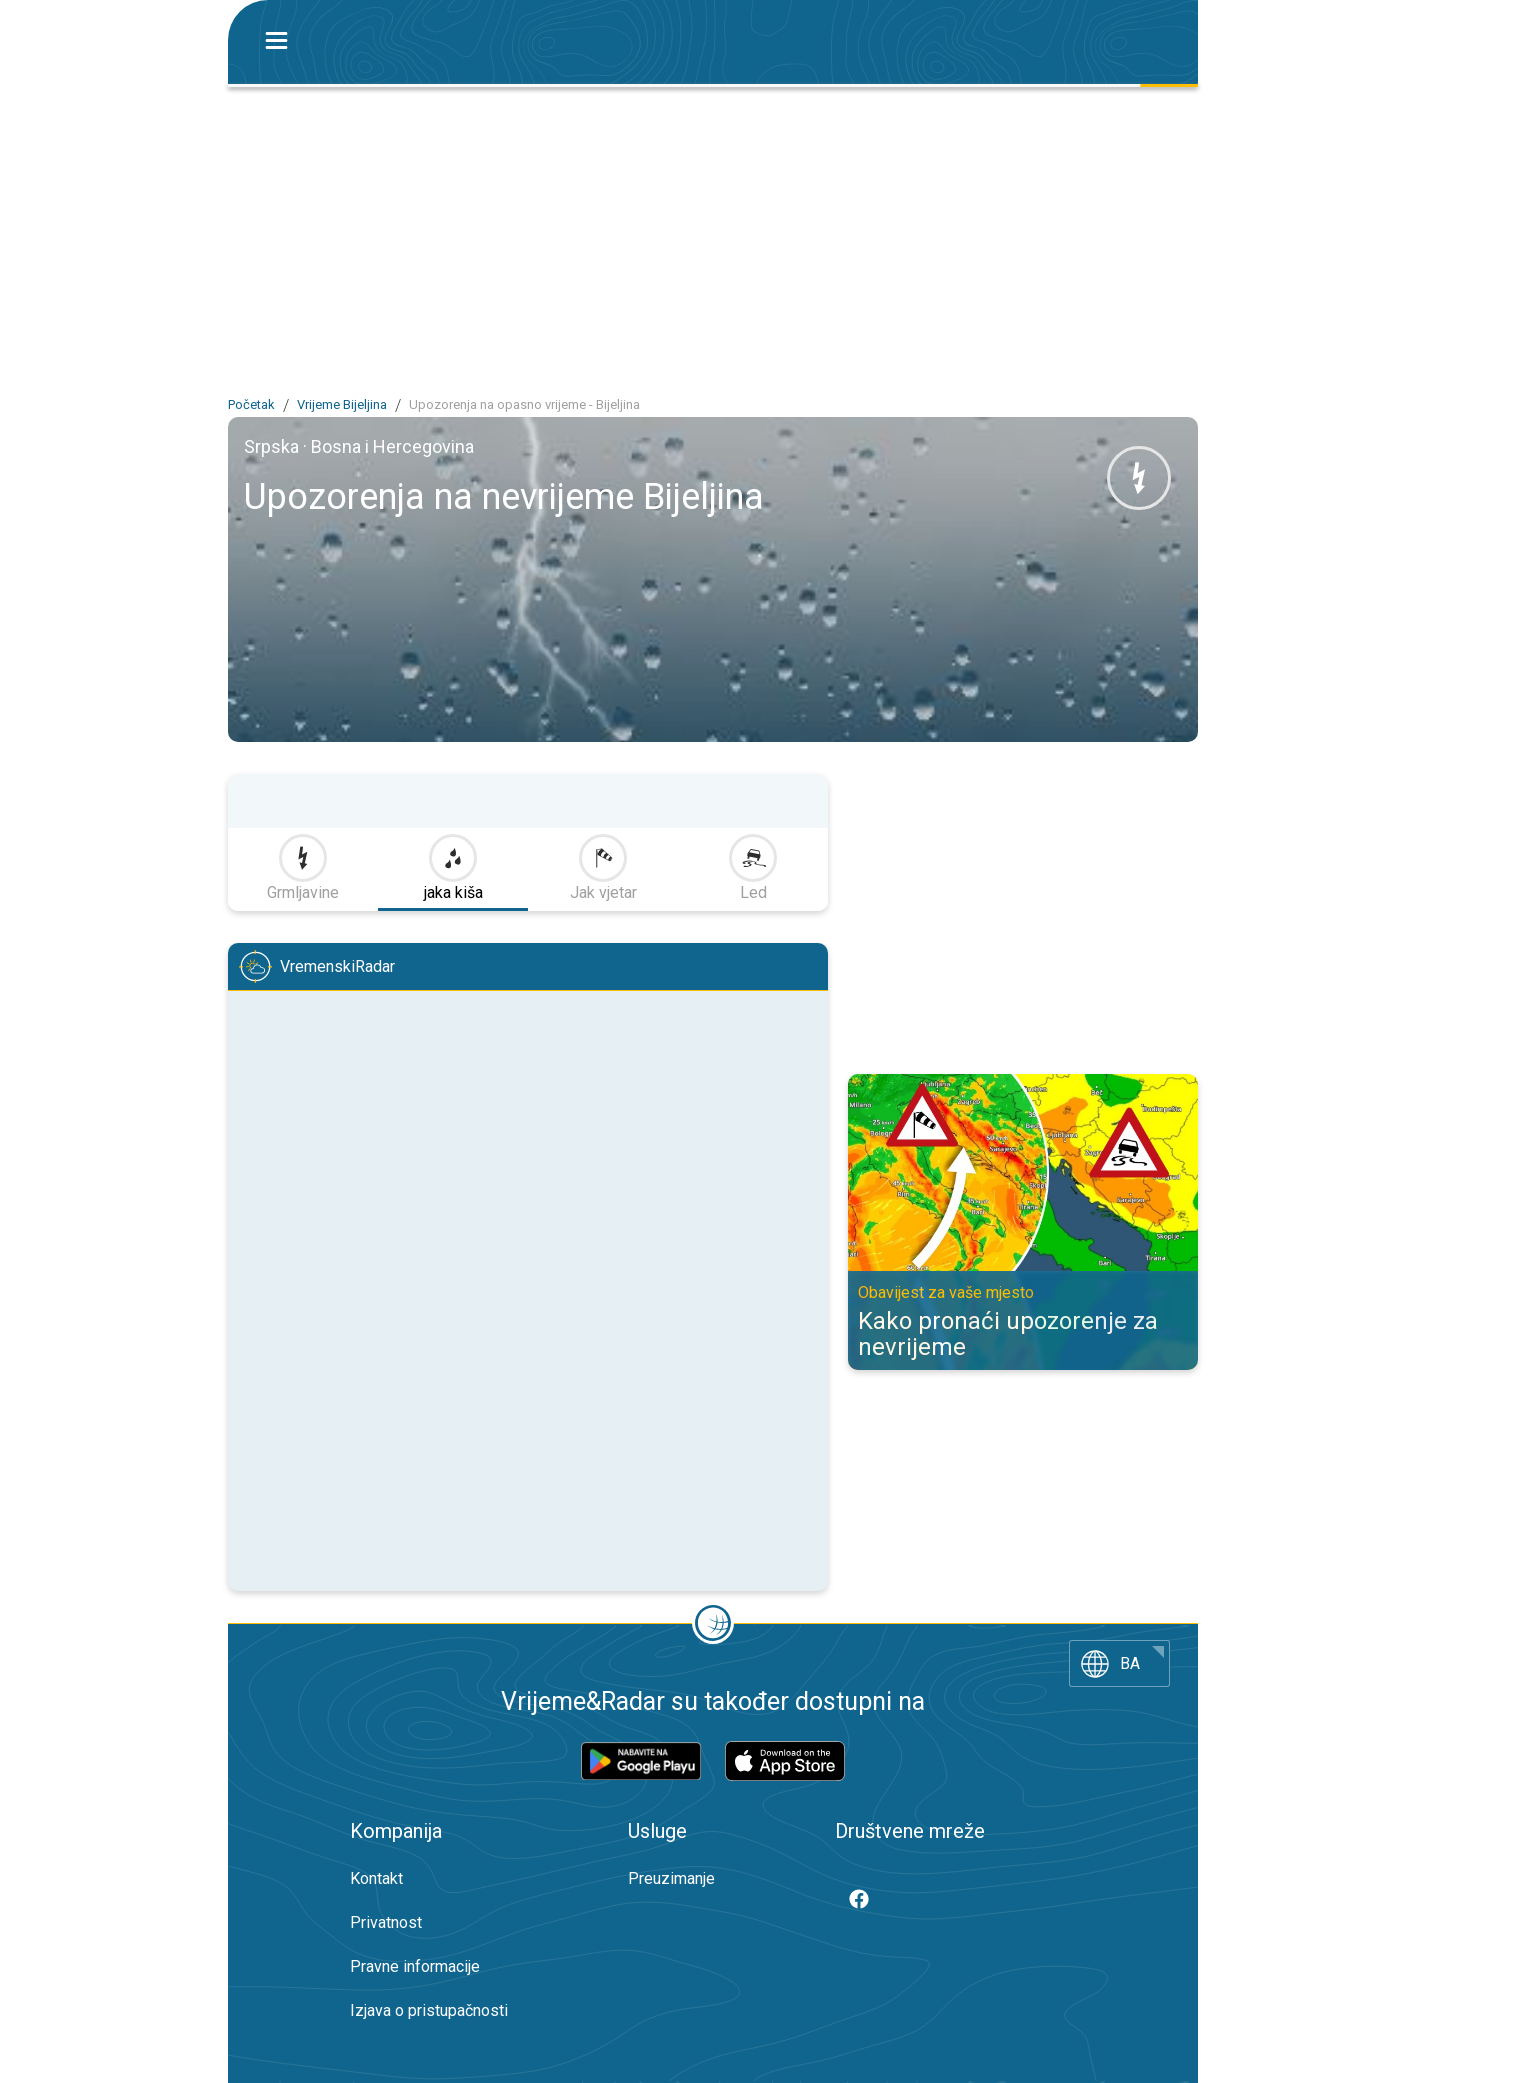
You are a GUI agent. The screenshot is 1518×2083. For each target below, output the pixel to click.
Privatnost (386, 1922)
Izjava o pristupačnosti (429, 2010)
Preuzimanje (671, 1878)
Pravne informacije (415, 1966)
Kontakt (376, 1878)
